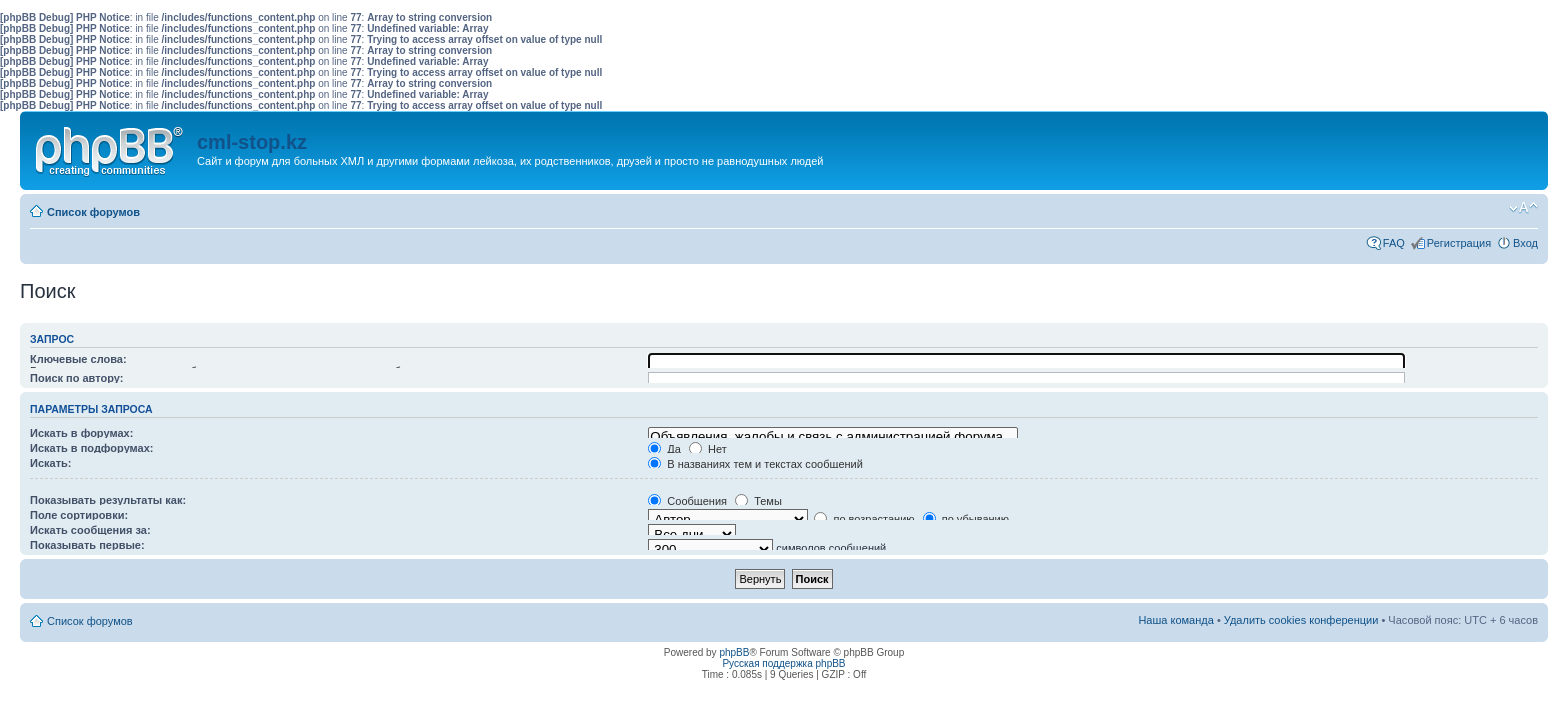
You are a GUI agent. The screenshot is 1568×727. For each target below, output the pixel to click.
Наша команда (1175, 620)
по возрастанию (864, 519)
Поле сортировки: (79, 515)
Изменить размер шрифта (1523, 208)
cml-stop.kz (252, 142)
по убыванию (966, 519)
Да (664, 449)
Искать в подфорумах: (92, 448)
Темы (758, 501)
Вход (1525, 243)
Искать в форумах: (81, 433)
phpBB (734, 652)
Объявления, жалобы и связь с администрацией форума (833, 437)
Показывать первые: (87, 545)
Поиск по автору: (76, 378)
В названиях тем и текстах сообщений (755, 464)
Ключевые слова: (78, 359)
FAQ (1394, 243)
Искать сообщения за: (90, 530)
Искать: (50, 463)
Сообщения (687, 501)
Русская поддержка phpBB (783, 663)
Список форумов (93, 212)
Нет (708, 449)
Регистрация (1459, 243)
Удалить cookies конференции (1301, 620)
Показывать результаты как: (108, 500)
